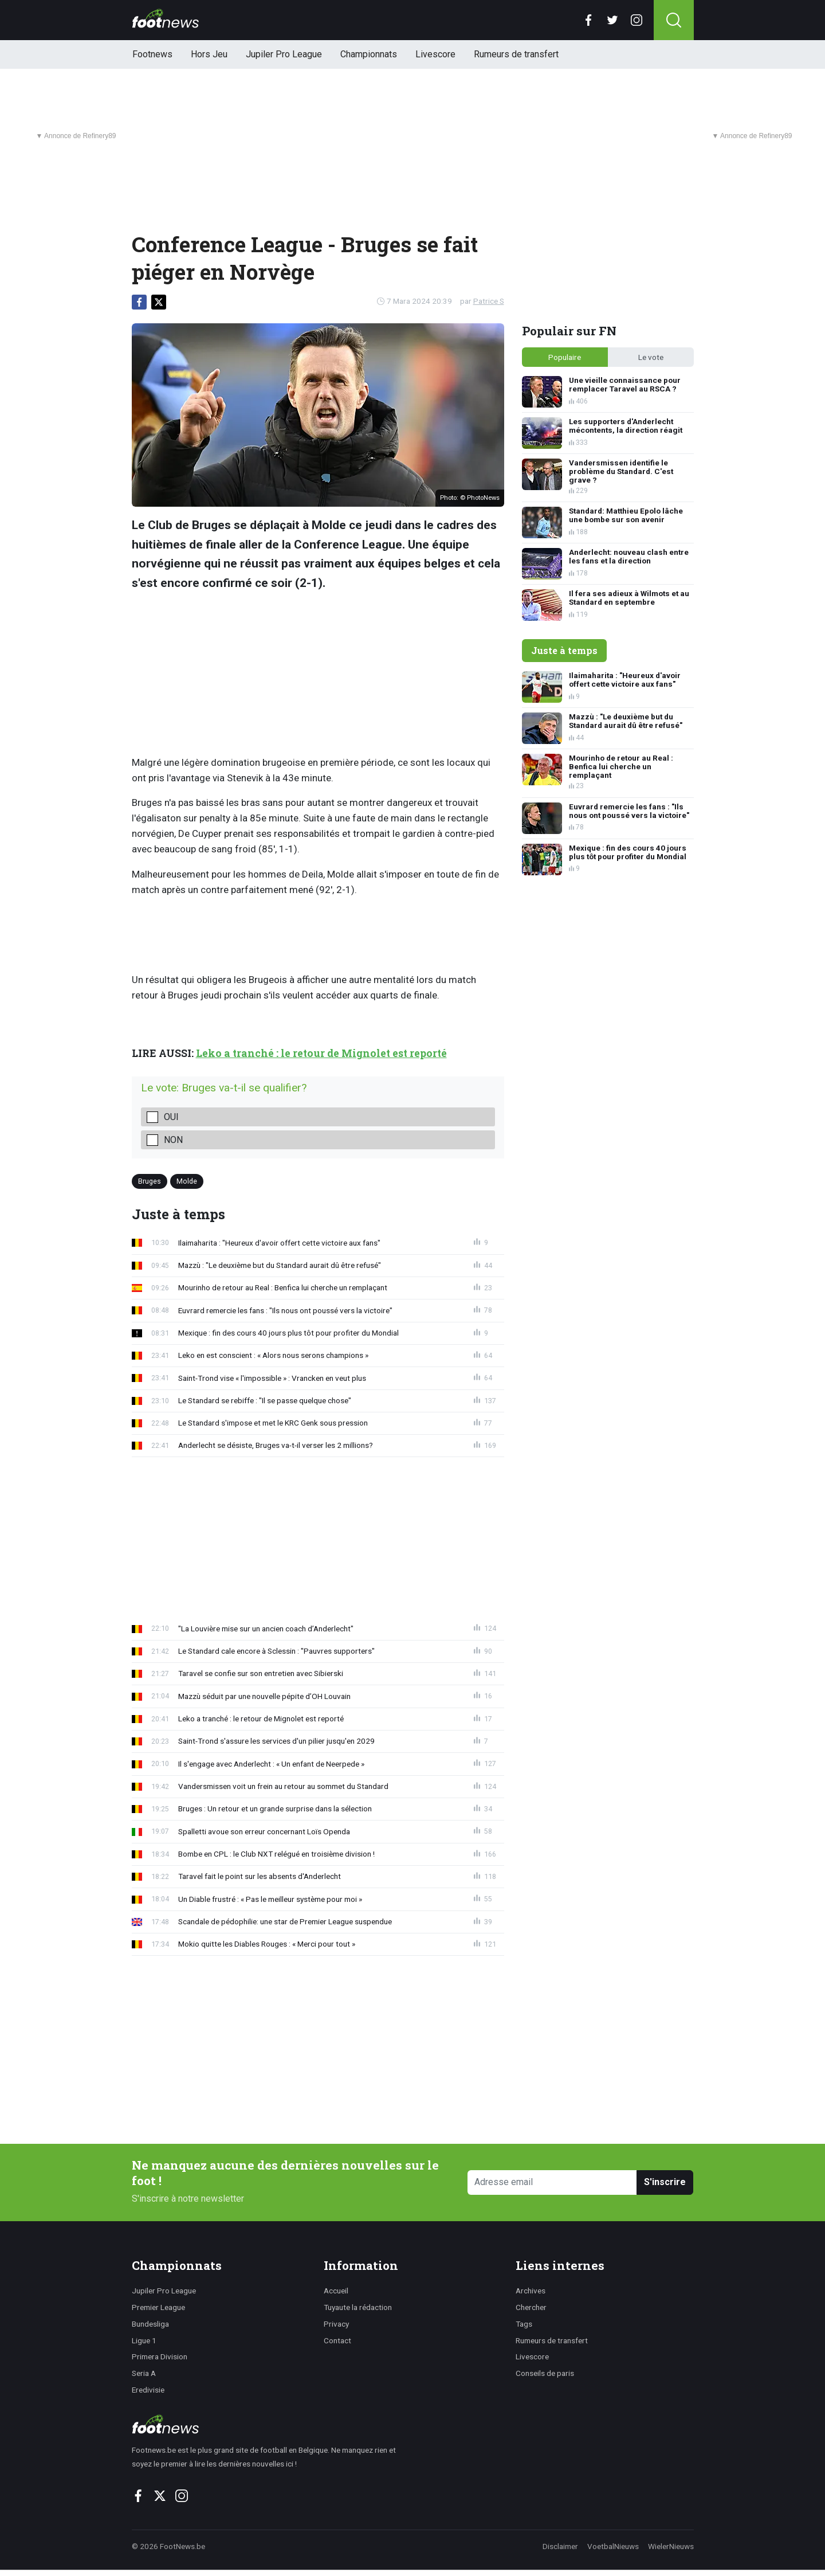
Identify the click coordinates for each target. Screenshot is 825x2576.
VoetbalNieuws (613, 2546)
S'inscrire (665, 2181)
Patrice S (488, 301)
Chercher (531, 2307)
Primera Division (159, 2356)
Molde (186, 1180)
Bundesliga (150, 2323)
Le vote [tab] (650, 357)
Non (173, 1139)
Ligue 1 (144, 2340)
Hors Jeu (209, 54)
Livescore (435, 54)
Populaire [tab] (564, 357)
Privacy (336, 2323)
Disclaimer (560, 2546)
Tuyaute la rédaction (358, 2307)
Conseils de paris (545, 2373)
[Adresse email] (552, 2182)
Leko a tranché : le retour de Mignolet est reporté (321, 1053)
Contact (337, 2340)
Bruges (149, 1180)
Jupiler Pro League (284, 54)
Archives (530, 2290)
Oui (171, 1116)
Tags (524, 2323)
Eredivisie (148, 2389)
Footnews (152, 54)
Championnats (368, 54)
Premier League (158, 2307)
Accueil (336, 2290)
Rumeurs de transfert (516, 54)
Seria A (144, 2373)
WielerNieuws (671, 2546)
